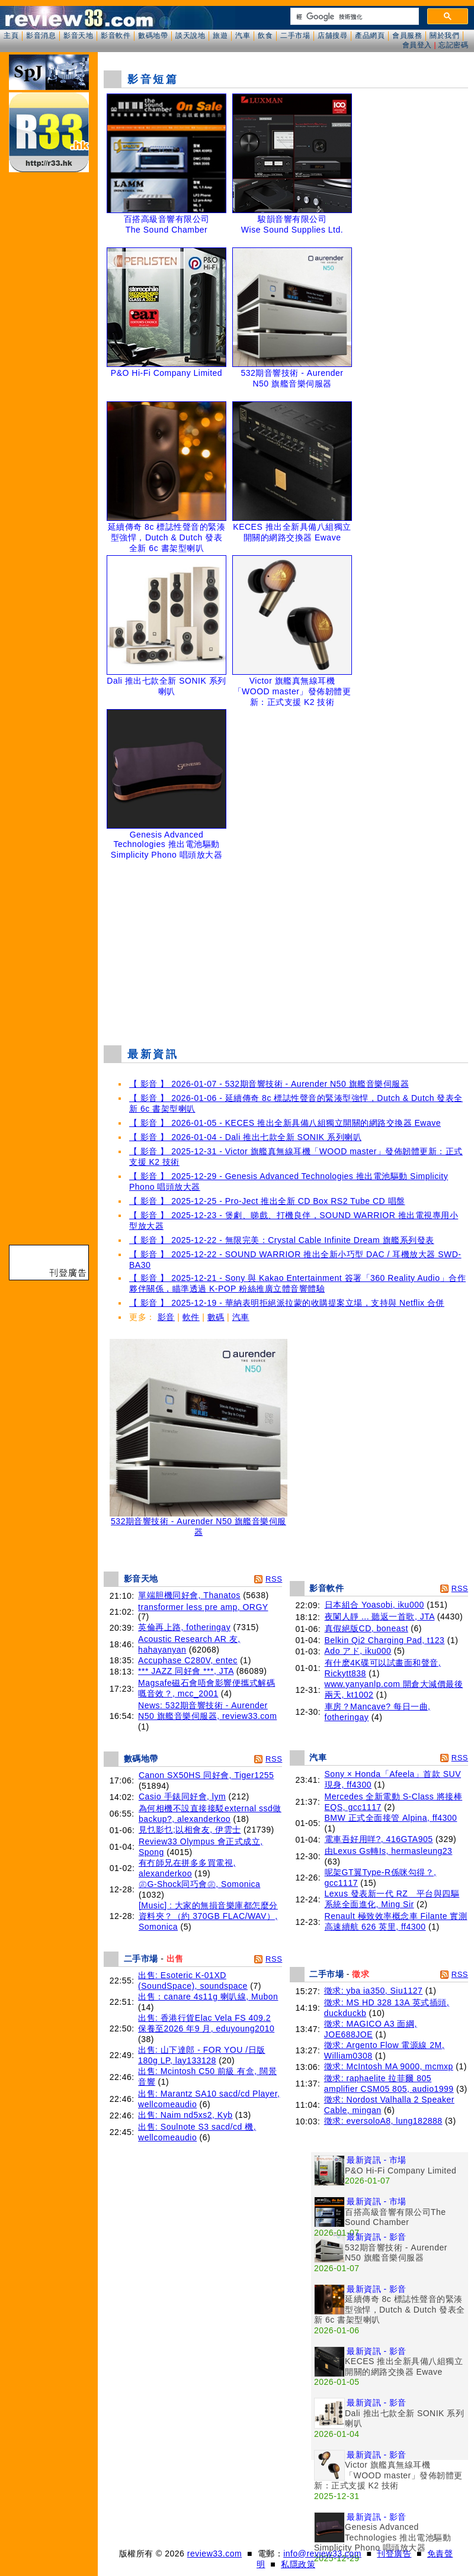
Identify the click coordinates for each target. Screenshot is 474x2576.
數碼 (216, 1317)
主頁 (11, 35)
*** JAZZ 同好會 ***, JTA (185, 1671)
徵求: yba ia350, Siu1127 (373, 1990)
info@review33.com (322, 2553)
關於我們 (444, 35)
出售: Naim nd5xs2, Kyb (185, 2115)
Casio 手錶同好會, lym (182, 1796)
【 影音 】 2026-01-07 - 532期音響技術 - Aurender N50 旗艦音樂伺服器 (269, 1084)
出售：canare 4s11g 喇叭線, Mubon (208, 1996)
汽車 (242, 35)
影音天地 (78, 35)
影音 (166, 1317)
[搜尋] (353, 16)
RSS (273, 1578)
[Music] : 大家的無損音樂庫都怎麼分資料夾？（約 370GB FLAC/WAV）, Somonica (208, 1916)
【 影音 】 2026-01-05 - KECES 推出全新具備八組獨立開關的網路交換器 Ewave (285, 1123)
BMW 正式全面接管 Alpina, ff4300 (391, 1817)
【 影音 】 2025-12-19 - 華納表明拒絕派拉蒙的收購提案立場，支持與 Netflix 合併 (286, 1303)
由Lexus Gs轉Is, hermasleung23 (389, 1851)
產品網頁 (370, 35)
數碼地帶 (153, 35)
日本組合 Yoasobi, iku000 (374, 1604)
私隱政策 (298, 2564)
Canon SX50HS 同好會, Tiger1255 (206, 1775)
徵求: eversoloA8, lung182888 (383, 2121)
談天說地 (190, 35)
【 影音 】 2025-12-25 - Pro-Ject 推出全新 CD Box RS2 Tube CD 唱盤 (267, 1201)
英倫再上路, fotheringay (184, 1627)
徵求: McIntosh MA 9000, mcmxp (388, 2066)
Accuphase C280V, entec (188, 1660)
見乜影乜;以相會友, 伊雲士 (190, 1829)
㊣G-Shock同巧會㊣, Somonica (200, 1884)
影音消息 (41, 35)
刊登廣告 (394, 2553)
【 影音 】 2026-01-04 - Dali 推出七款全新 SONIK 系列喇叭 (245, 1137)
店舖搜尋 (332, 35)
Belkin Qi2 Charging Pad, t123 (385, 1640)
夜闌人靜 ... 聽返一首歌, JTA (380, 1616)
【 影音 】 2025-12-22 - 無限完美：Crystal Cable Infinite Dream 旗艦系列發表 (281, 1240)
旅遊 (220, 35)
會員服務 (407, 35)
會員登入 (417, 45)
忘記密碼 (453, 45)
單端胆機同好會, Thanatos (189, 1595)
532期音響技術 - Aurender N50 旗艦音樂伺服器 (198, 1523)
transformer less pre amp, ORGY (203, 1607)
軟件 (191, 1317)
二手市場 (295, 35)
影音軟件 (115, 35)
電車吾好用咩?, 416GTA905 (379, 1839)
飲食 (265, 35)
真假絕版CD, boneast (366, 1628)
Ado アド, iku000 (358, 1651)
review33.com (214, 2553)
